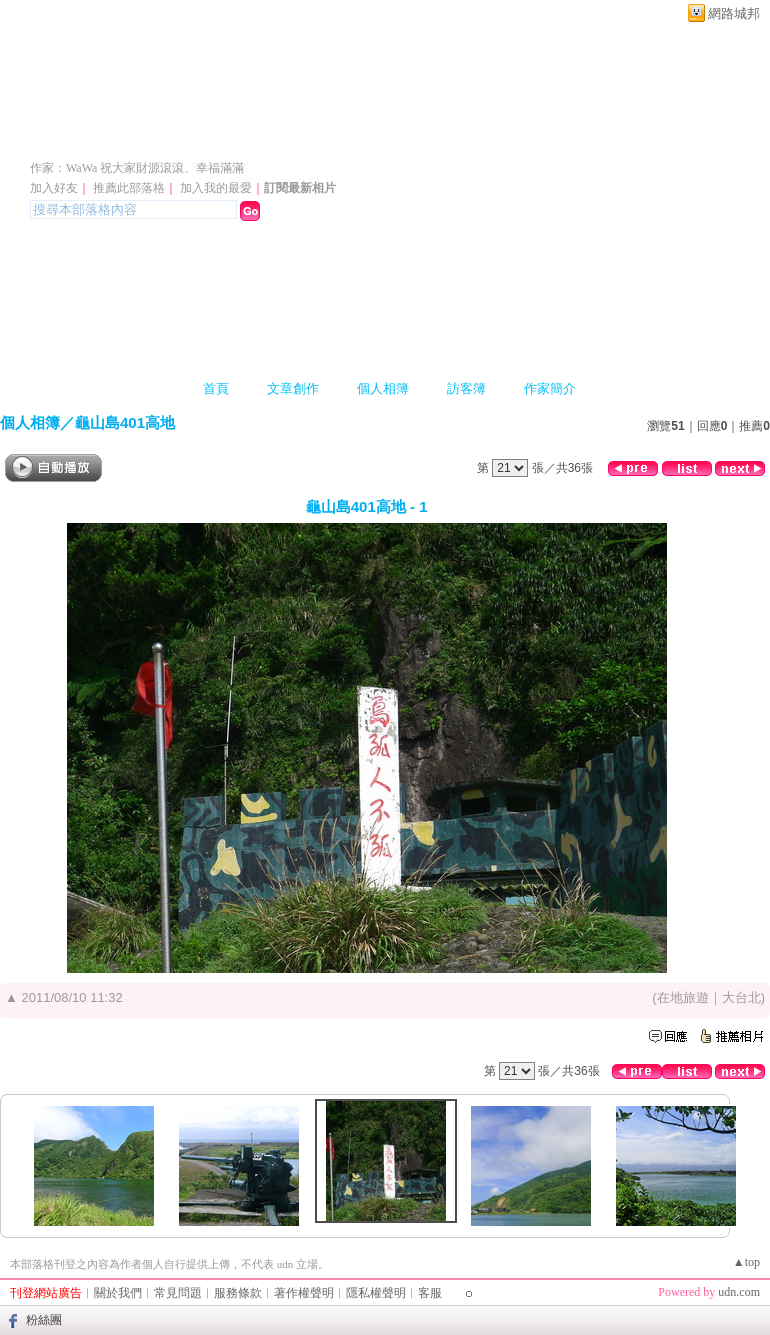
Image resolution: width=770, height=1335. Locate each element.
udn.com (739, 1292)
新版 (307, 138)
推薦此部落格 (129, 188)
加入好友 (54, 188)
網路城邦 (734, 13)
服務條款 (238, 1293)
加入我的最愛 (216, 188)
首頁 (216, 388)
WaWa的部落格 (126, 138)
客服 (430, 1293)
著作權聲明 (304, 1293)
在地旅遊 (683, 997)
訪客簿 (466, 388)
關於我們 (118, 1293)
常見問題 (178, 1293)
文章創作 (293, 388)
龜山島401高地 (125, 422)
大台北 (741, 997)
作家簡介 (550, 388)
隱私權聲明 (376, 1293)
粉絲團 (44, 1320)
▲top (746, 1262)
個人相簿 (383, 388)
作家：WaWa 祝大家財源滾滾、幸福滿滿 (137, 168)
